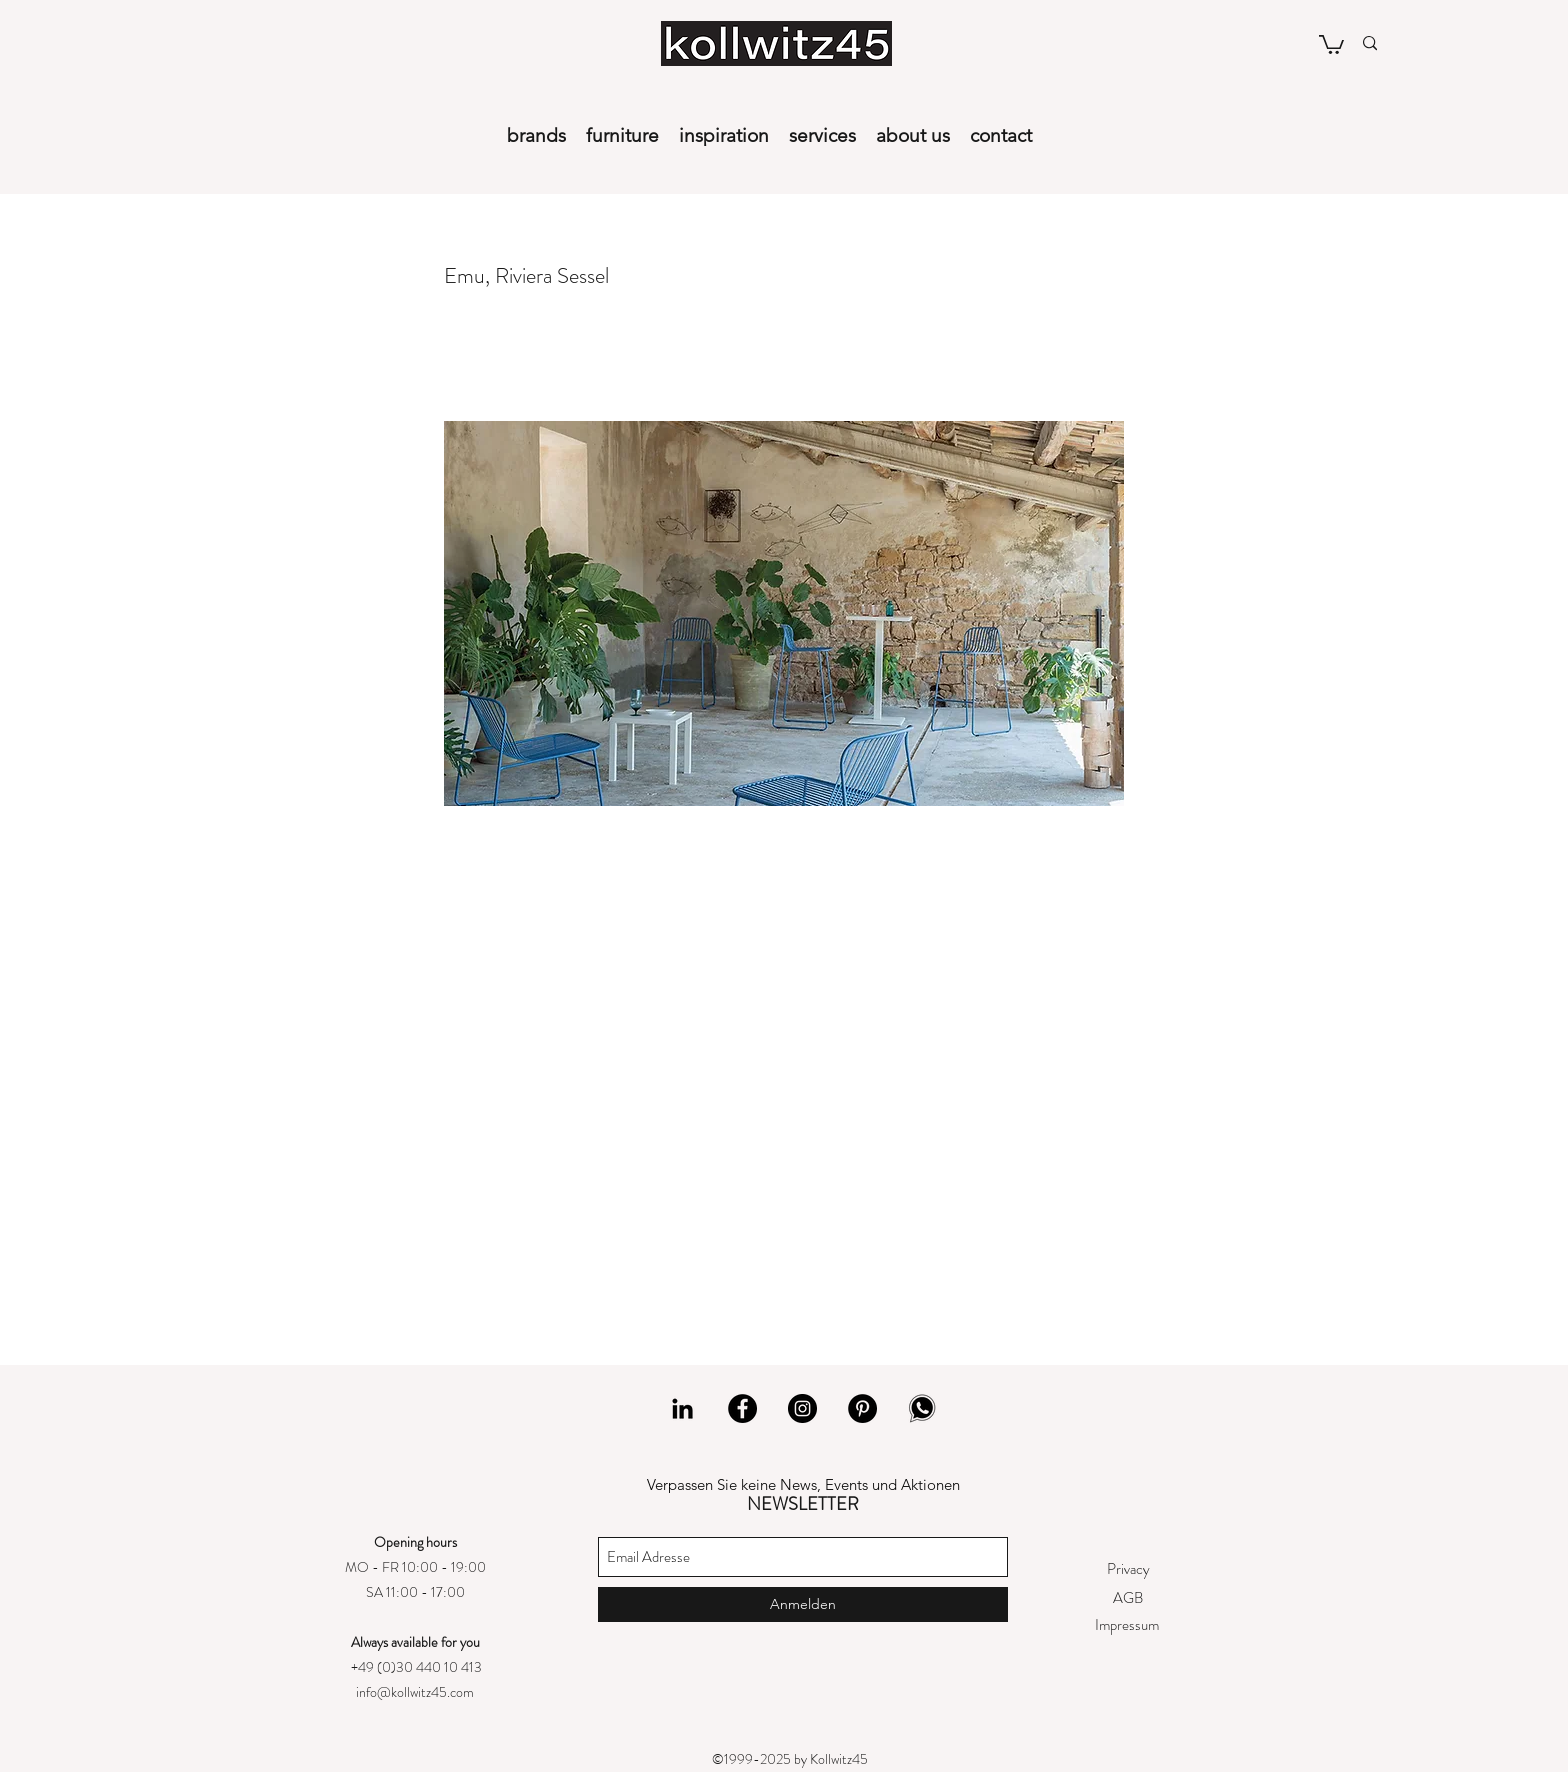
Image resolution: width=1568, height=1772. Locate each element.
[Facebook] (742, 1408)
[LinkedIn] (682, 1408)
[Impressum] (1126, 1625)
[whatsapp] (922, 1408)
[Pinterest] (862, 1408)
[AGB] (1127, 1598)
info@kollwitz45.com (415, 1692)
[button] (1331, 43)
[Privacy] (1128, 1569)
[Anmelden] (803, 1604)
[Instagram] (802, 1408)
